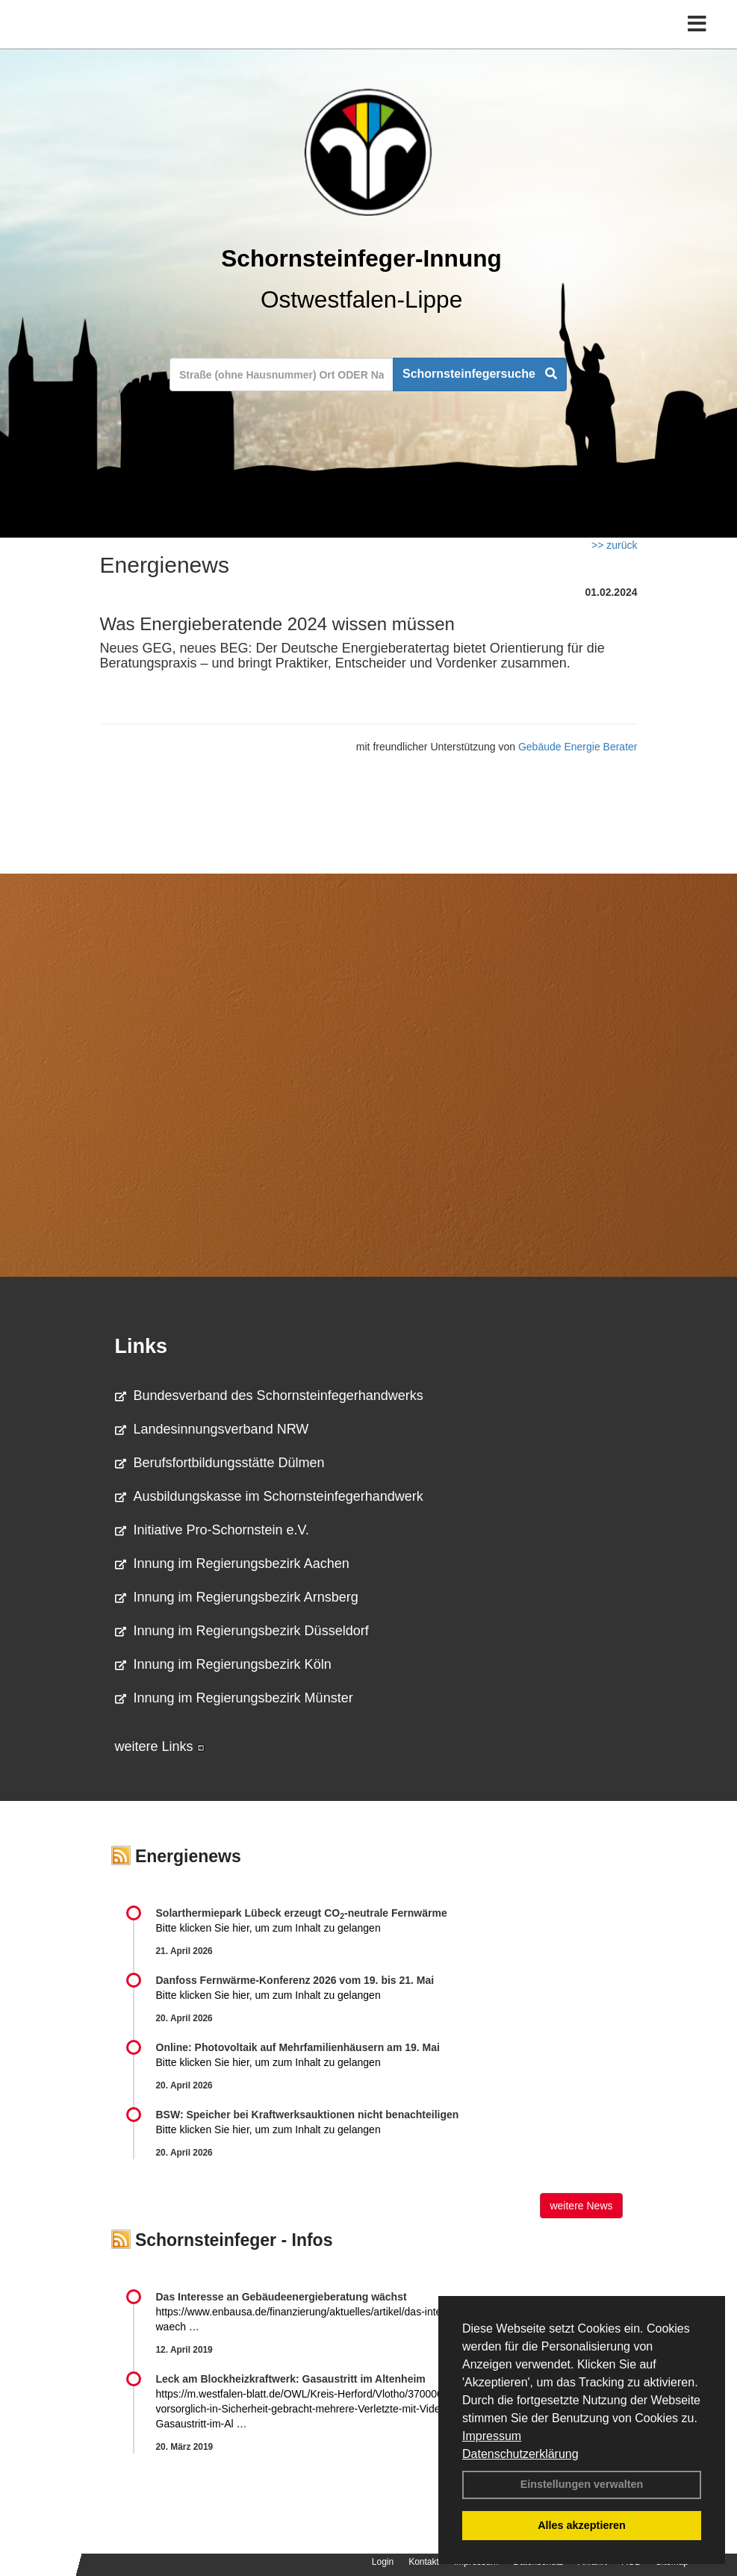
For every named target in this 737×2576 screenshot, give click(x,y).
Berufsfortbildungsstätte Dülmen (220, 1462)
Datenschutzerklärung (520, 2454)
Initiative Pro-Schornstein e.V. (212, 1529)
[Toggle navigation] (697, 24)
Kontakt (423, 2562)
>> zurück (614, 545)
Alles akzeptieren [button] (582, 2525)
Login (383, 2562)
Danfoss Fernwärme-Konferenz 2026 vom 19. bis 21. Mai (295, 1980)
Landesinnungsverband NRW (212, 1429)
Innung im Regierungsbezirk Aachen (232, 1563)
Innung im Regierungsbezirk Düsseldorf (242, 1630)
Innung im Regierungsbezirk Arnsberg (236, 1597)
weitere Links (160, 1746)
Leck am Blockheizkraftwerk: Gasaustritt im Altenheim (291, 2379)
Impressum (491, 2436)
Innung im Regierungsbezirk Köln (223, 1664)
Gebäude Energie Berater (578, 747)
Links (141, 1346)
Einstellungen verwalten (582, 2484)
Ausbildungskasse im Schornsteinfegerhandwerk (269, 1496)
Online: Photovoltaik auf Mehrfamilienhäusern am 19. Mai (298, 2047)
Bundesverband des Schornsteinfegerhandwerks (269, 1395)
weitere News (581, 2206)
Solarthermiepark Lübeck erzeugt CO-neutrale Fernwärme (301, 1913)
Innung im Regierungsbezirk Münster (234, 1697)
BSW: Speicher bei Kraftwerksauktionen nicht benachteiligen (307, 2115)
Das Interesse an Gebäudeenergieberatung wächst (281, 2297)
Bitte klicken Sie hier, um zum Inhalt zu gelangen (268, 1928)
